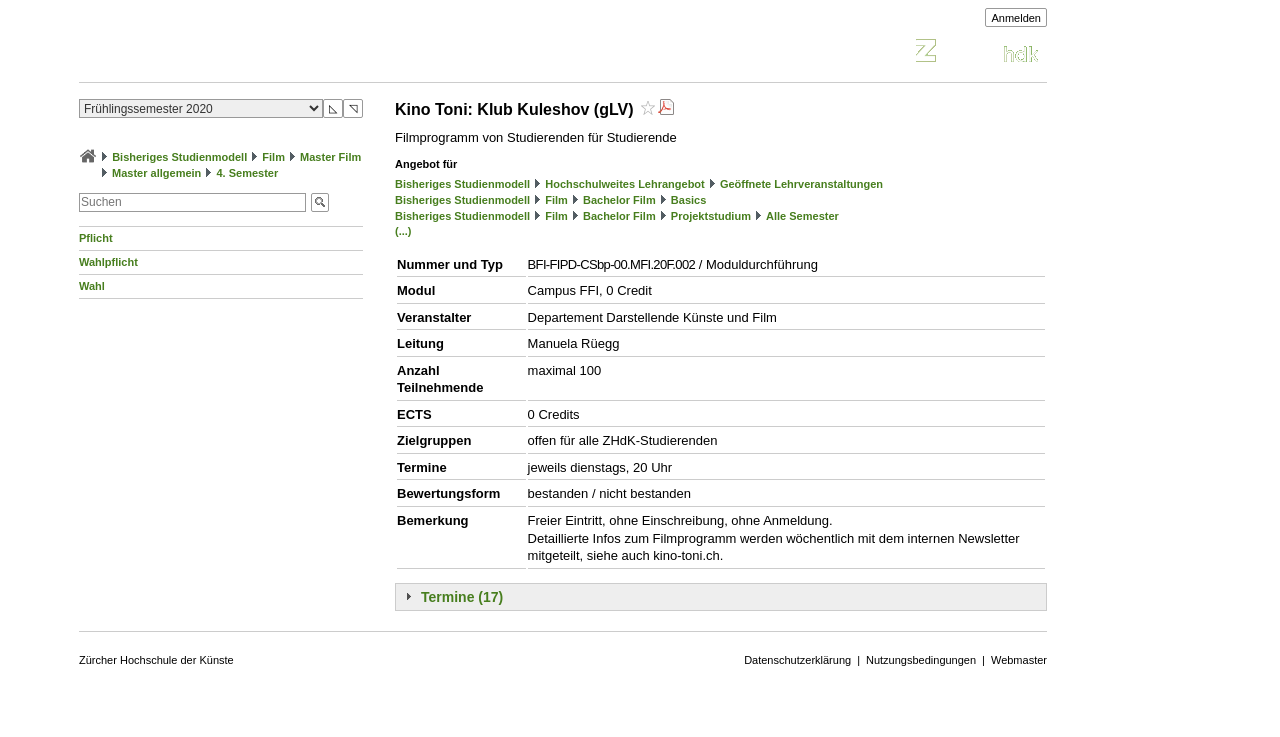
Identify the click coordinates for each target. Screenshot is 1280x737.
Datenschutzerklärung (797, 660)
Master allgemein (156, 173)
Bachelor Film (619, 200)
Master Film (330, 157)
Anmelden (1016, 18)
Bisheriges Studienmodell (179, 157)
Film (273, 157)
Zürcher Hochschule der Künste (156, 660)
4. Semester (247, 173)
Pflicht (96, 238)
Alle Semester (802, 216)
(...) (403, 231)
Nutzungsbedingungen (921, 660)
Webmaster (1019, 660)
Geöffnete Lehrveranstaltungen (801, 184)
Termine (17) (462, 597)
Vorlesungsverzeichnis (226, 53)
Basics (688, 200)
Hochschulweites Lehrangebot (625, 184)
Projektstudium (711, 216)
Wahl (92, 286)
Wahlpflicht (108, 262)
